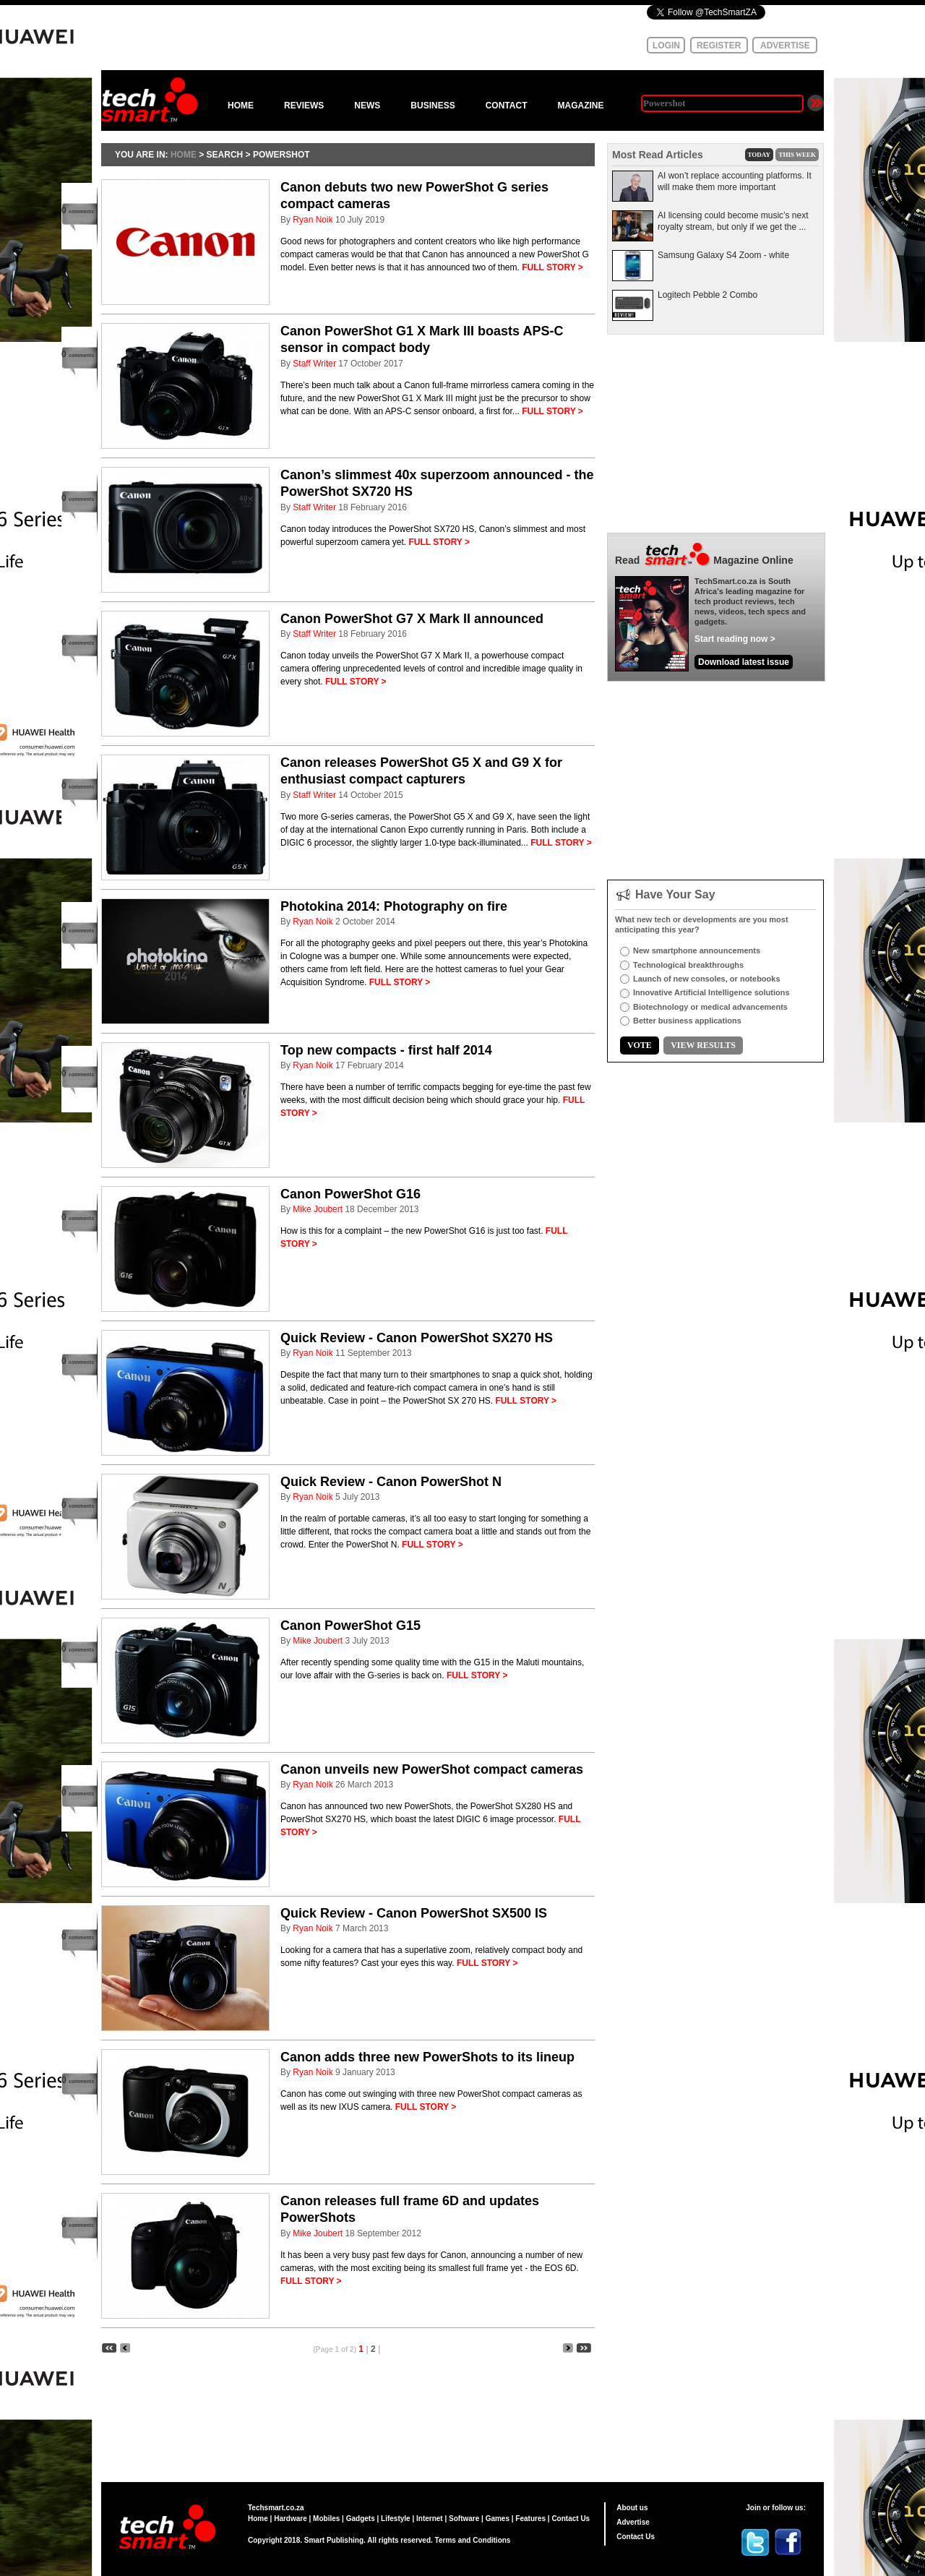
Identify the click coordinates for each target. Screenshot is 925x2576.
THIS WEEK (797, 154)
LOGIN (666, 45)
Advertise (633, 2522)
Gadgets (360, 2519)
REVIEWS (304, 105)
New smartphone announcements (696, 950)
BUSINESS (432, 105)
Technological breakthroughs (688, 965)
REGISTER (719, 45)
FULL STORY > (552, 267)
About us (632, 2508)
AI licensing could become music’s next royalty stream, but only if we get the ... (733, 221)
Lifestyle (395, 2519)
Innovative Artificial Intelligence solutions (711, 992)
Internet (429, 2519)
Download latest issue (743, 662)
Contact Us (570, 2519)
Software (464, 2519)
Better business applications (687, 1020)
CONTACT (507, 105)
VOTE (639, 1045)
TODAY (759, 154)
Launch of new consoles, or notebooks (706, 978)
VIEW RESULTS (703, 1045)
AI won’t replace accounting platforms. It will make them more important (735, 181)
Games (497, 2519)
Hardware (290, 2519)
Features (530, 2519)
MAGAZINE (580, 105)
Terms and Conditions (473, 2540)
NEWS (367, 105)
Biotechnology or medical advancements (710, 1007)
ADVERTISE (785, 45)
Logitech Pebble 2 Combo (707, 295)
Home (258, 2519)
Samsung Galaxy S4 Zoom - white (723, 255)
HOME (241, 105)
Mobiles (326, 2519)
